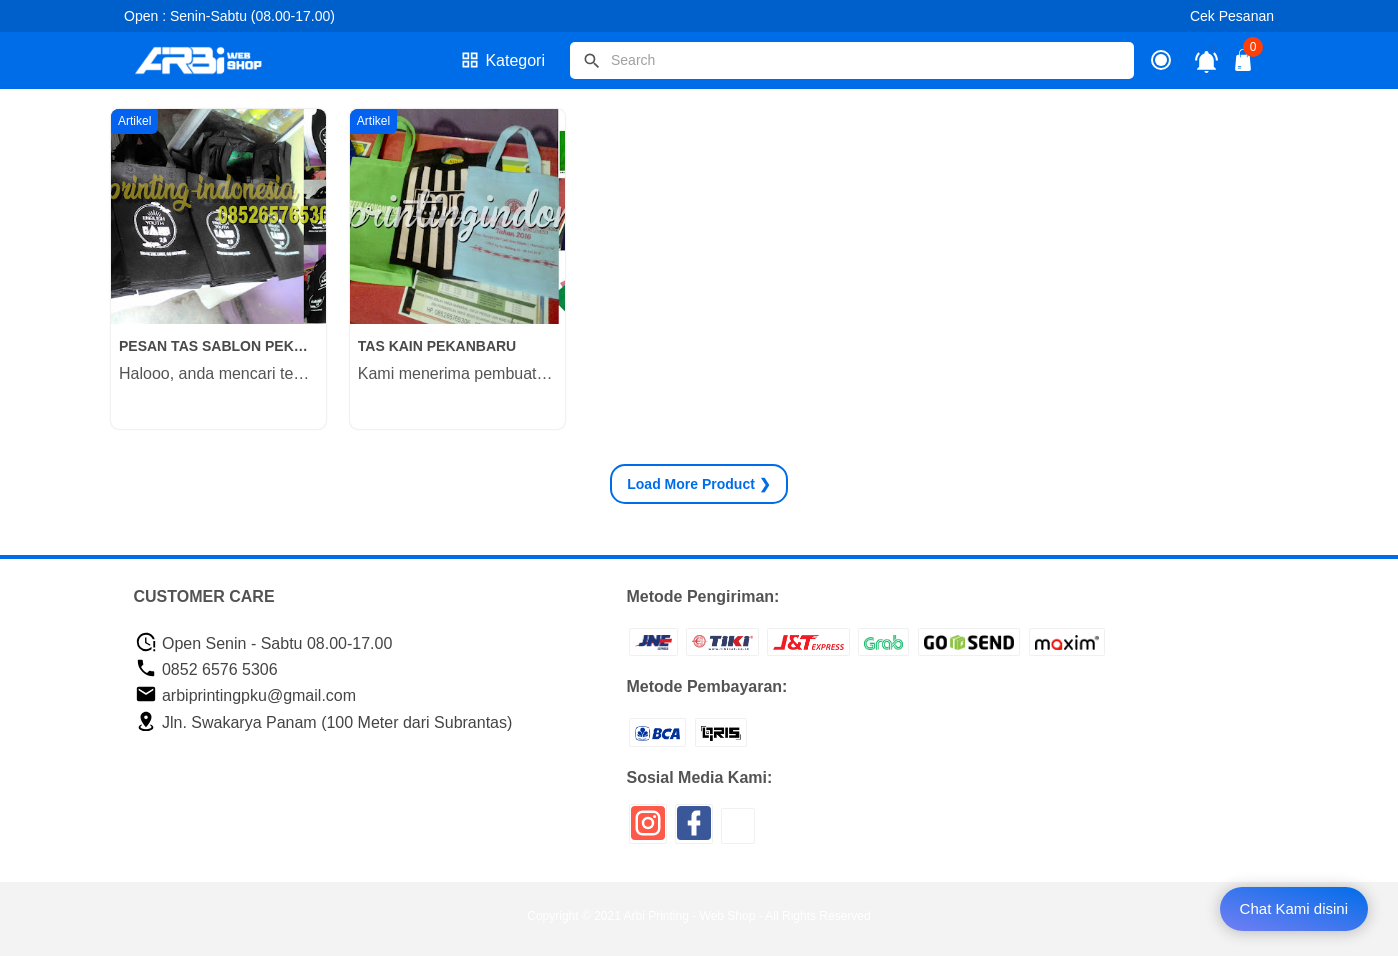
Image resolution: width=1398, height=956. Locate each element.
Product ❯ (698, 484)
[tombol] (592, 61)
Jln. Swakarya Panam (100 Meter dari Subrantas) (324, 722)
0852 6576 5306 (206, 669)
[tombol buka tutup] (1244, 65)
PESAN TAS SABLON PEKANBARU (218, 346)
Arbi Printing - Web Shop (690, 916)
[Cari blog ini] (852, 60)
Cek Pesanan (1232, 16)
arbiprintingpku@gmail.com (246, 695)
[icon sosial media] (648, 830)
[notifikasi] (1206, 60)
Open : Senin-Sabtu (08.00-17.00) (229, 16)
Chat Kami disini (1294, 908)
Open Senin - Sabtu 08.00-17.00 (264, 643)
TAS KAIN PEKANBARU (437, 346)
